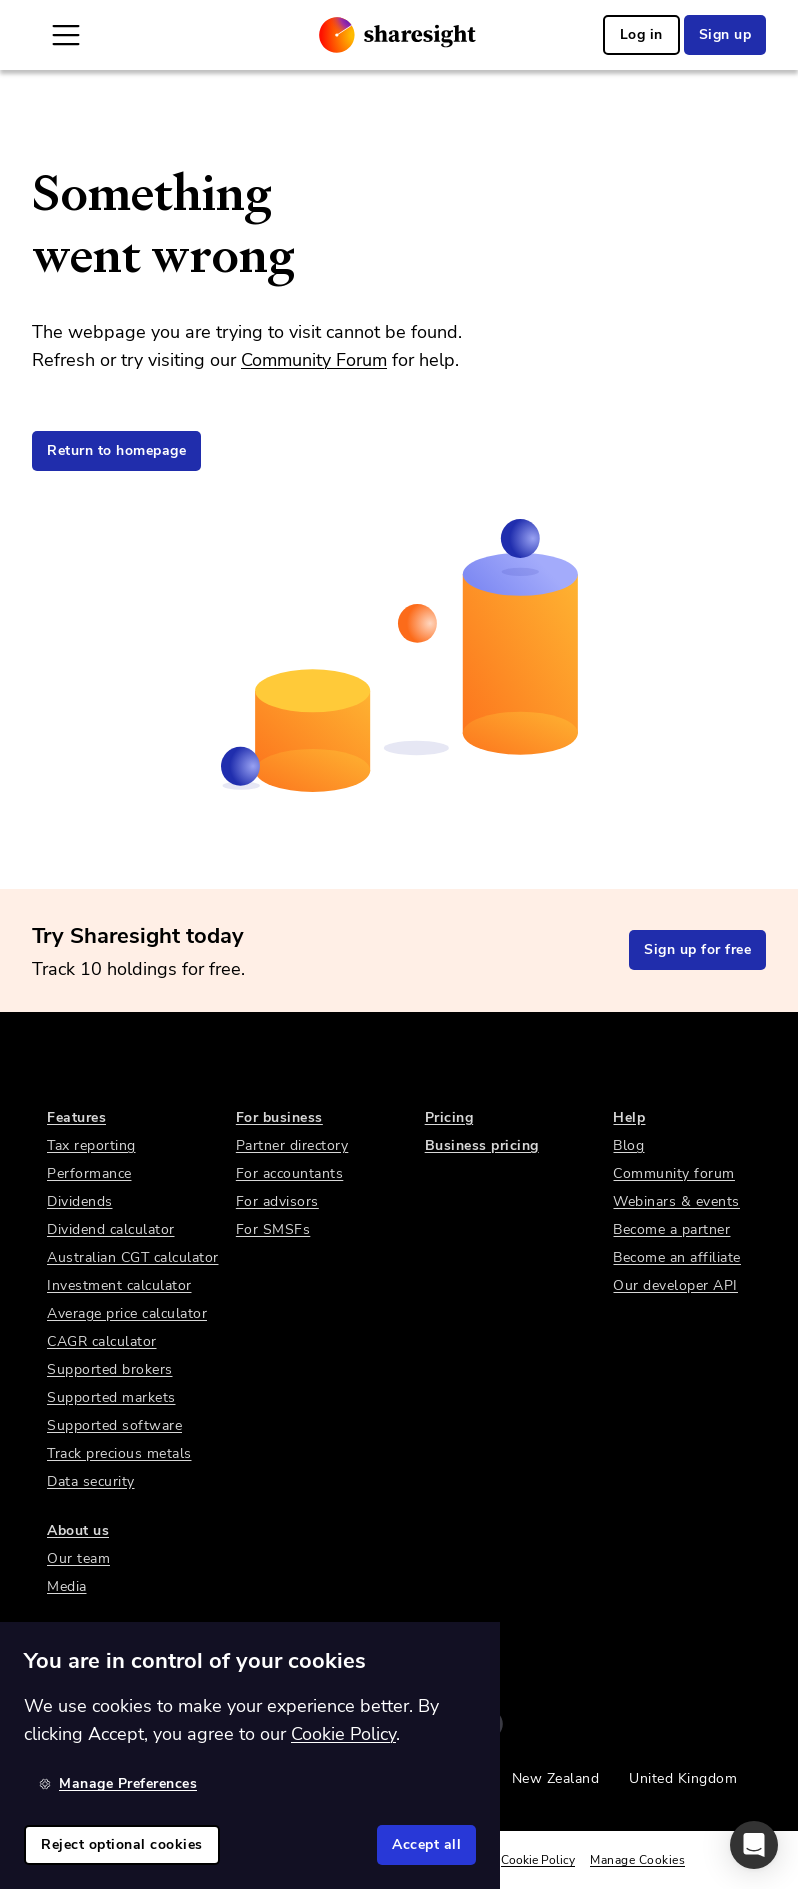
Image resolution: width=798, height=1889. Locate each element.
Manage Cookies (637, 1860)
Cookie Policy (538, 1860)
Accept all (426, 1844)
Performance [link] (89, 1173)
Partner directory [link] (292, 1145)
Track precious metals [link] (119, 1453)
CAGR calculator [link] (102, 1341)
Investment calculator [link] (119, 1285)
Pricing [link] (449, 1117)
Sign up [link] (725, 34)
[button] (754, 1845)
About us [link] (78, 1530)
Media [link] (67, 1586)
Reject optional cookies (122, 1844)
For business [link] (279, 1117)
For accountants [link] (290, 1173)
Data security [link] (91, 1481)
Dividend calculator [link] (111, 1229)
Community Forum (314, 360)
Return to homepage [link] (116, 450)
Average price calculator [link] (127, 1313)
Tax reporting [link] (91, 1145)
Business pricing (482, 1145)
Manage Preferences (118, 1783)
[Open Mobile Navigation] (66, 35)
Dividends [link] (80, 1201)
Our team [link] (78, 1558)
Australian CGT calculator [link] (133, 1257)
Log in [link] (641, 34)
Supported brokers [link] (110, 1369)
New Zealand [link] (556, 1778)
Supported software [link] (114, 1425)
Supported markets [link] (111, 1397)
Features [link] (76, 1117)
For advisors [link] (277, 1201)
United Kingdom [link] (683, 1778)
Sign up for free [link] (697, 949)
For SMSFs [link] (273, 1229)
